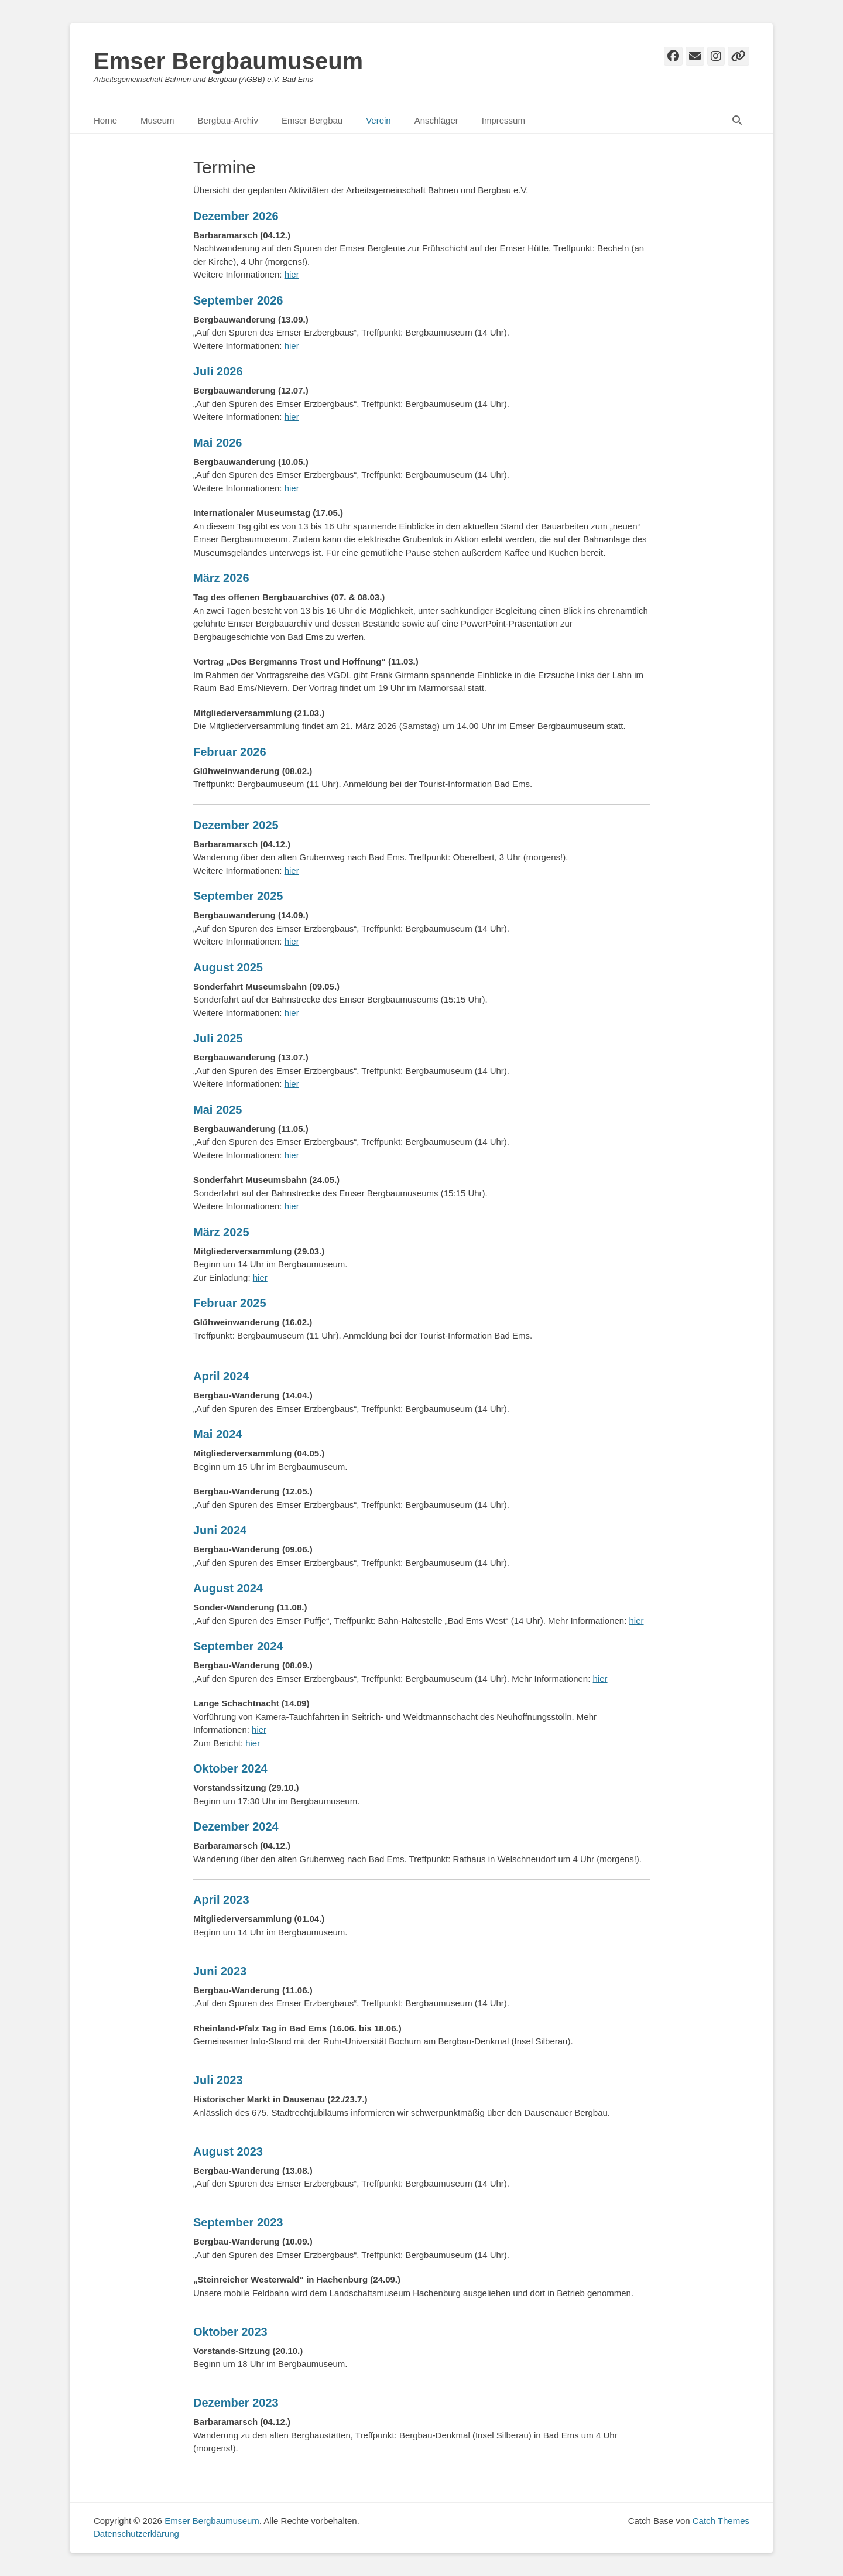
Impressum (503, 120)
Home (105, 120)
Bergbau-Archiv (228, 120)
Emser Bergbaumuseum (228, 61)
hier (292, 274)
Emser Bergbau (312, 120)
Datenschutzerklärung (136, 2534)
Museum (157, 120)
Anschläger (436, 120)
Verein (378, 120)
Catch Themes (721, 2521)
